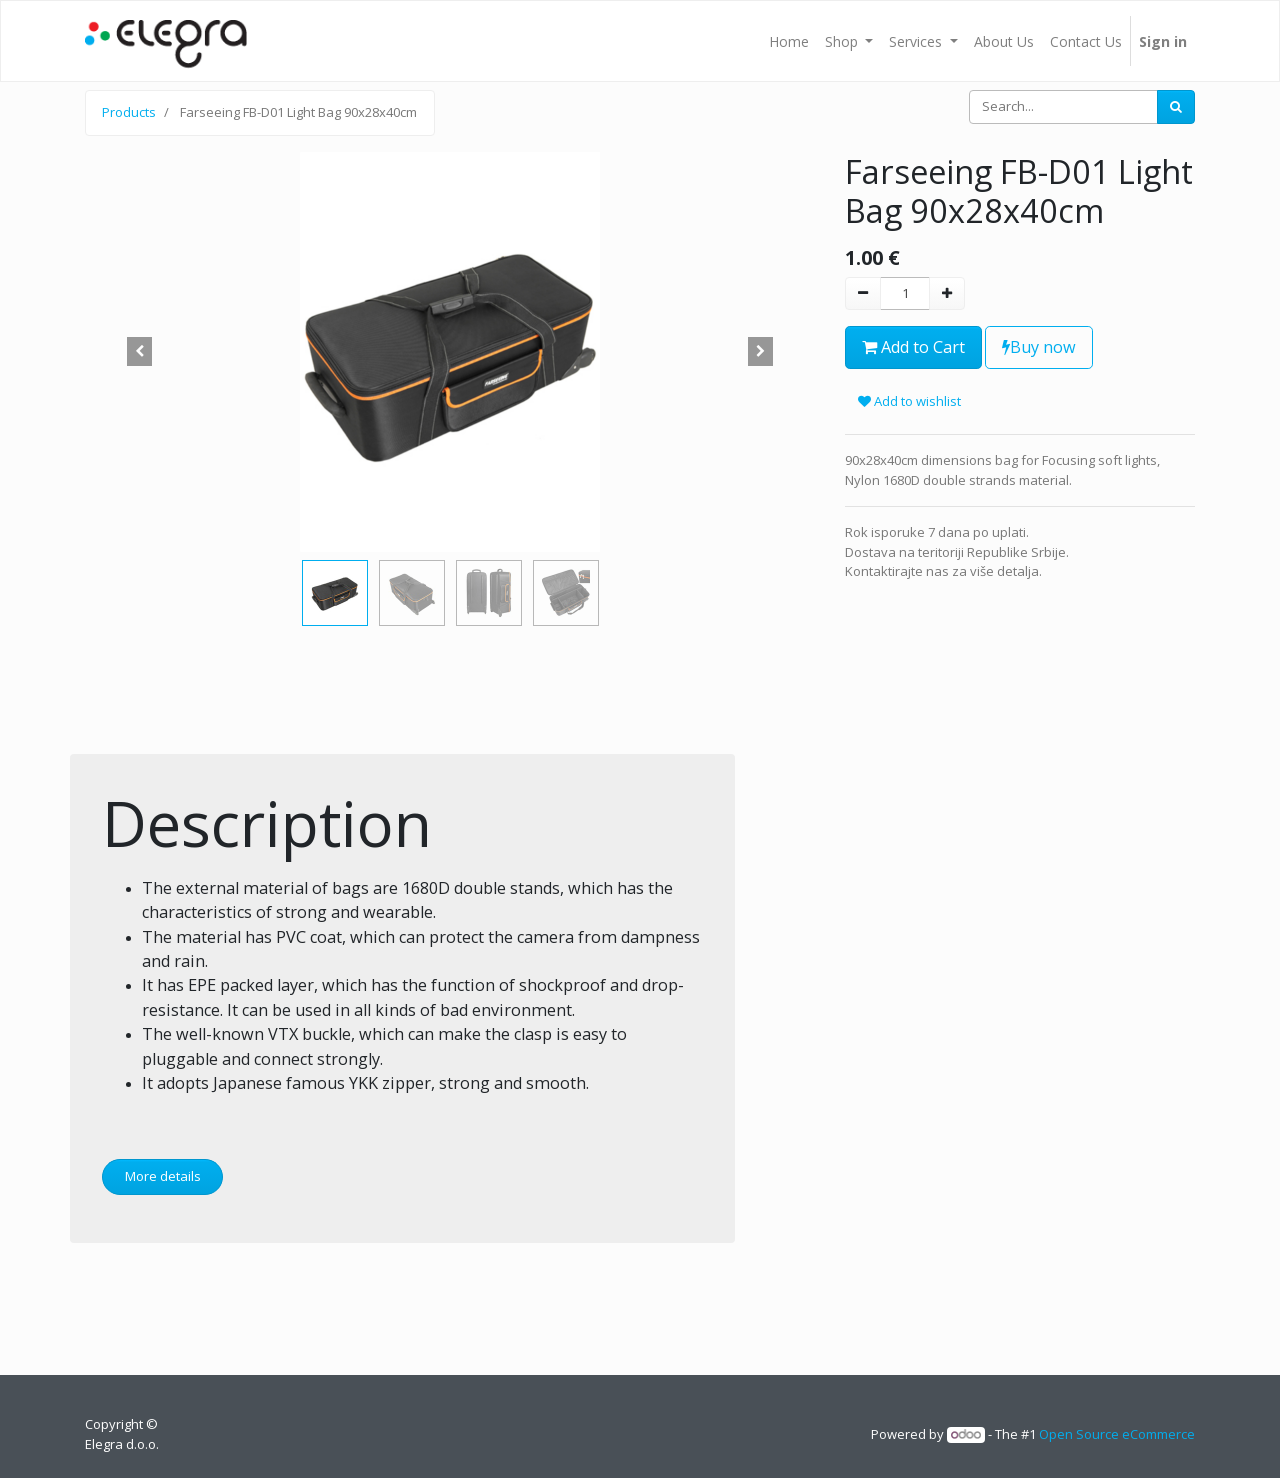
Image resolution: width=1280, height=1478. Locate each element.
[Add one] (947, 294)
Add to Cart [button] (913, 347)
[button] (140, 352)
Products (129, 112)
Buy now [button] (1039, 347)
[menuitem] (789, 41)
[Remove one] (863, 294)
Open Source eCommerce (1117, 1434)
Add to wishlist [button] (909, 401)
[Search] (1176, 107)
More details (163, 1176)
